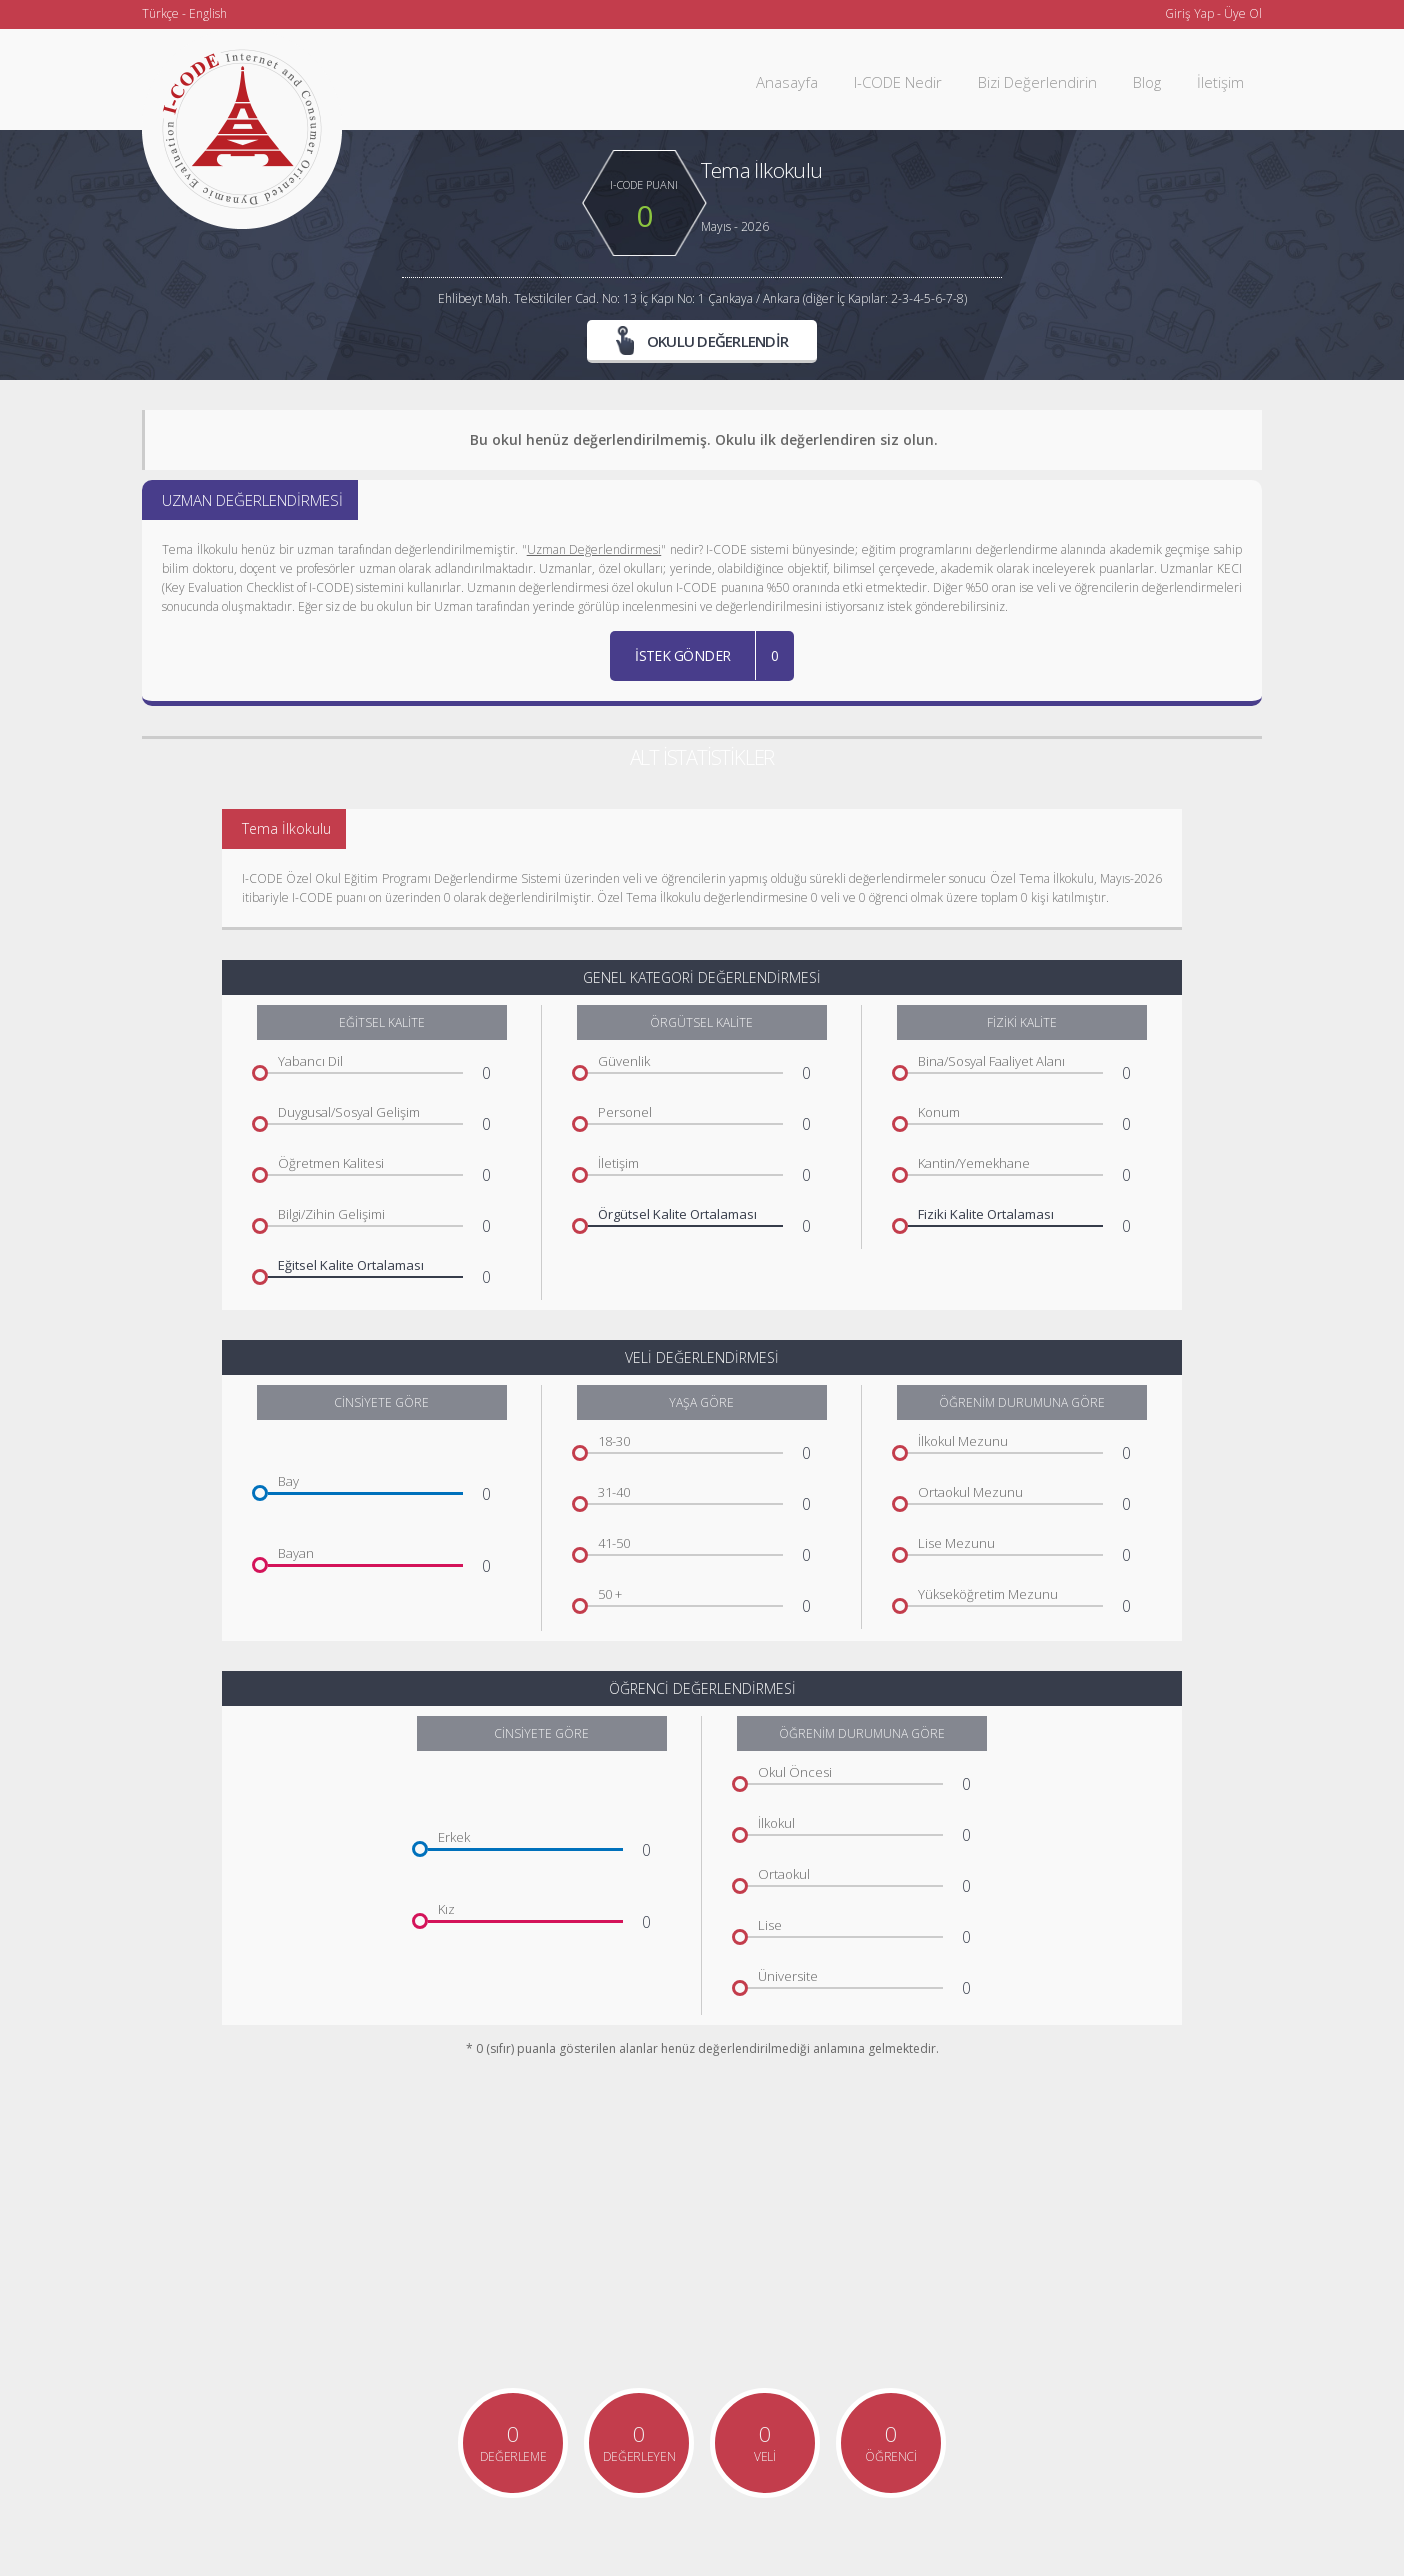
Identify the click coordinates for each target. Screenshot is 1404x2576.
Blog (1147, 82)
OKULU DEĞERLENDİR (702, 340)
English (208, 13)
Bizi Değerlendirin (1037, 82)
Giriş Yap (1189, 13)
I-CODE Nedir (898, 82)
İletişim (1220, 82)
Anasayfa (787, 82)
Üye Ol (1243, 13)
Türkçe (160, 13)
